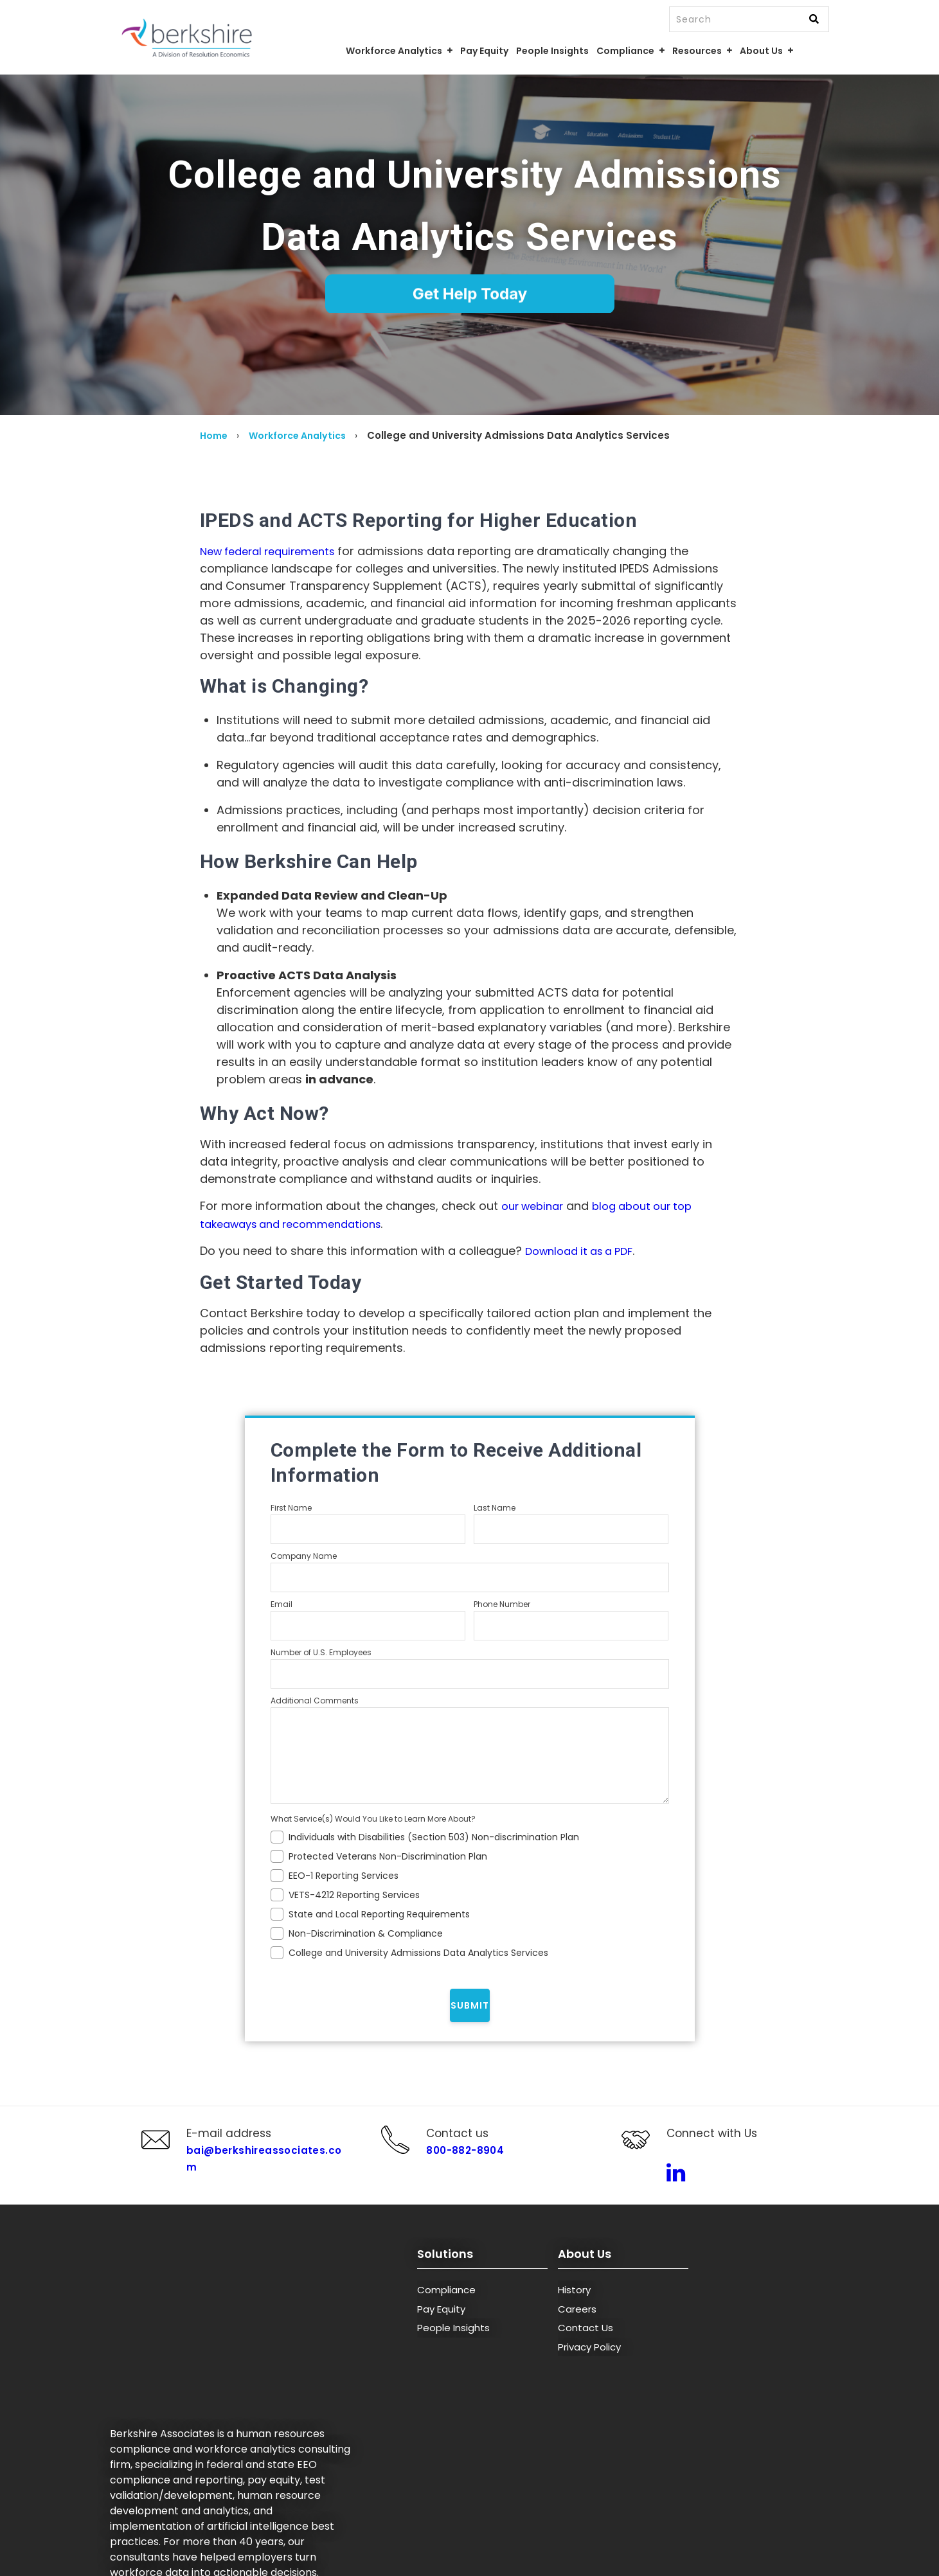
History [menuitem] (574, 2315)
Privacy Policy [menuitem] (589, 2371)
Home (215, 435)
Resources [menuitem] (697, 50)
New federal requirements (274, 551)
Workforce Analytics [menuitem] (394, 50)
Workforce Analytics (303, 435)
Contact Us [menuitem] (585, 2352)
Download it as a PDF (585, 1250)
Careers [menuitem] (577, 2333)
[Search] (814, 19)
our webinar (535, 1206)
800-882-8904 (457, 2162)
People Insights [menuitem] (552, 50)
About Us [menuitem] (761, 50)
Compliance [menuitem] (625, 50)
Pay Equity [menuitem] (484, 50)
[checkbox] (470, 1892)
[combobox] (749, 19)
